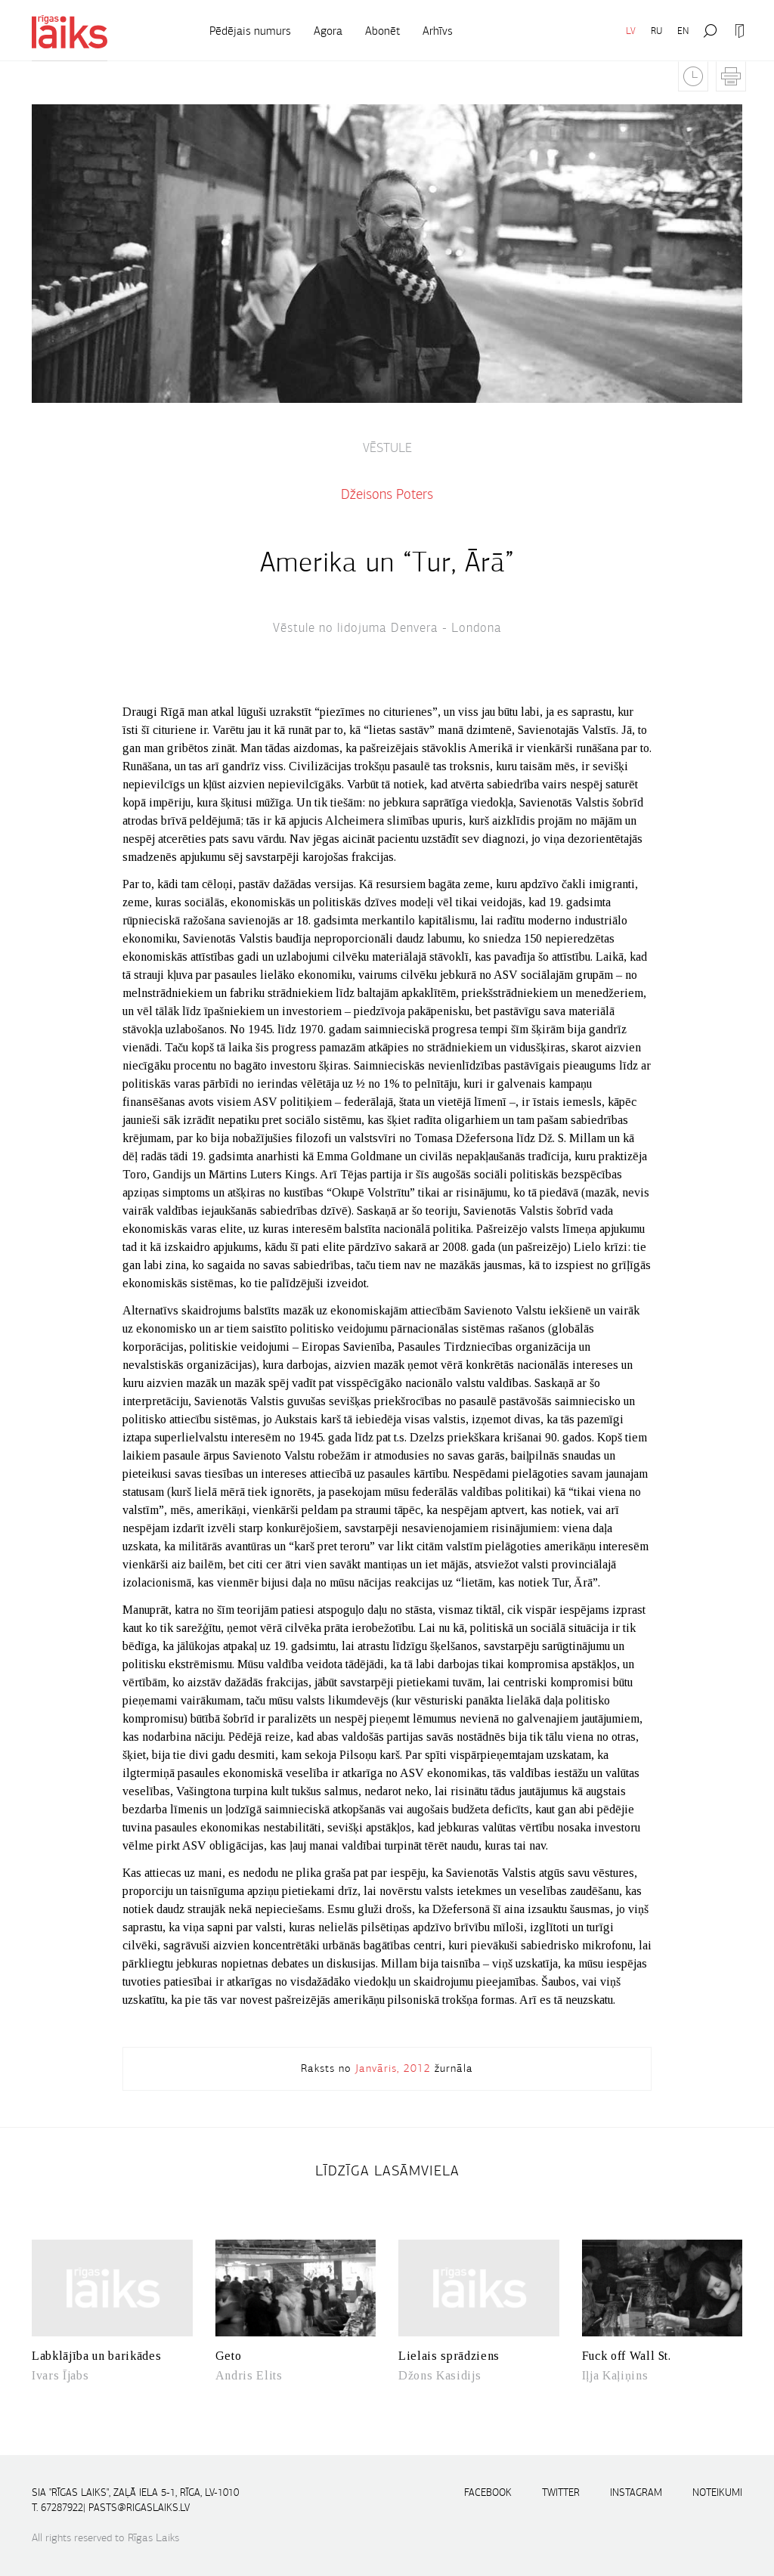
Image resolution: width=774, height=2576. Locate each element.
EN (683, 30)
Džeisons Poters (387, 494)
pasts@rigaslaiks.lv (139, 2507)
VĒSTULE (387, 448)
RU (656, 30)
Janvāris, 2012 (393, 2068)
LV (631, 30)
